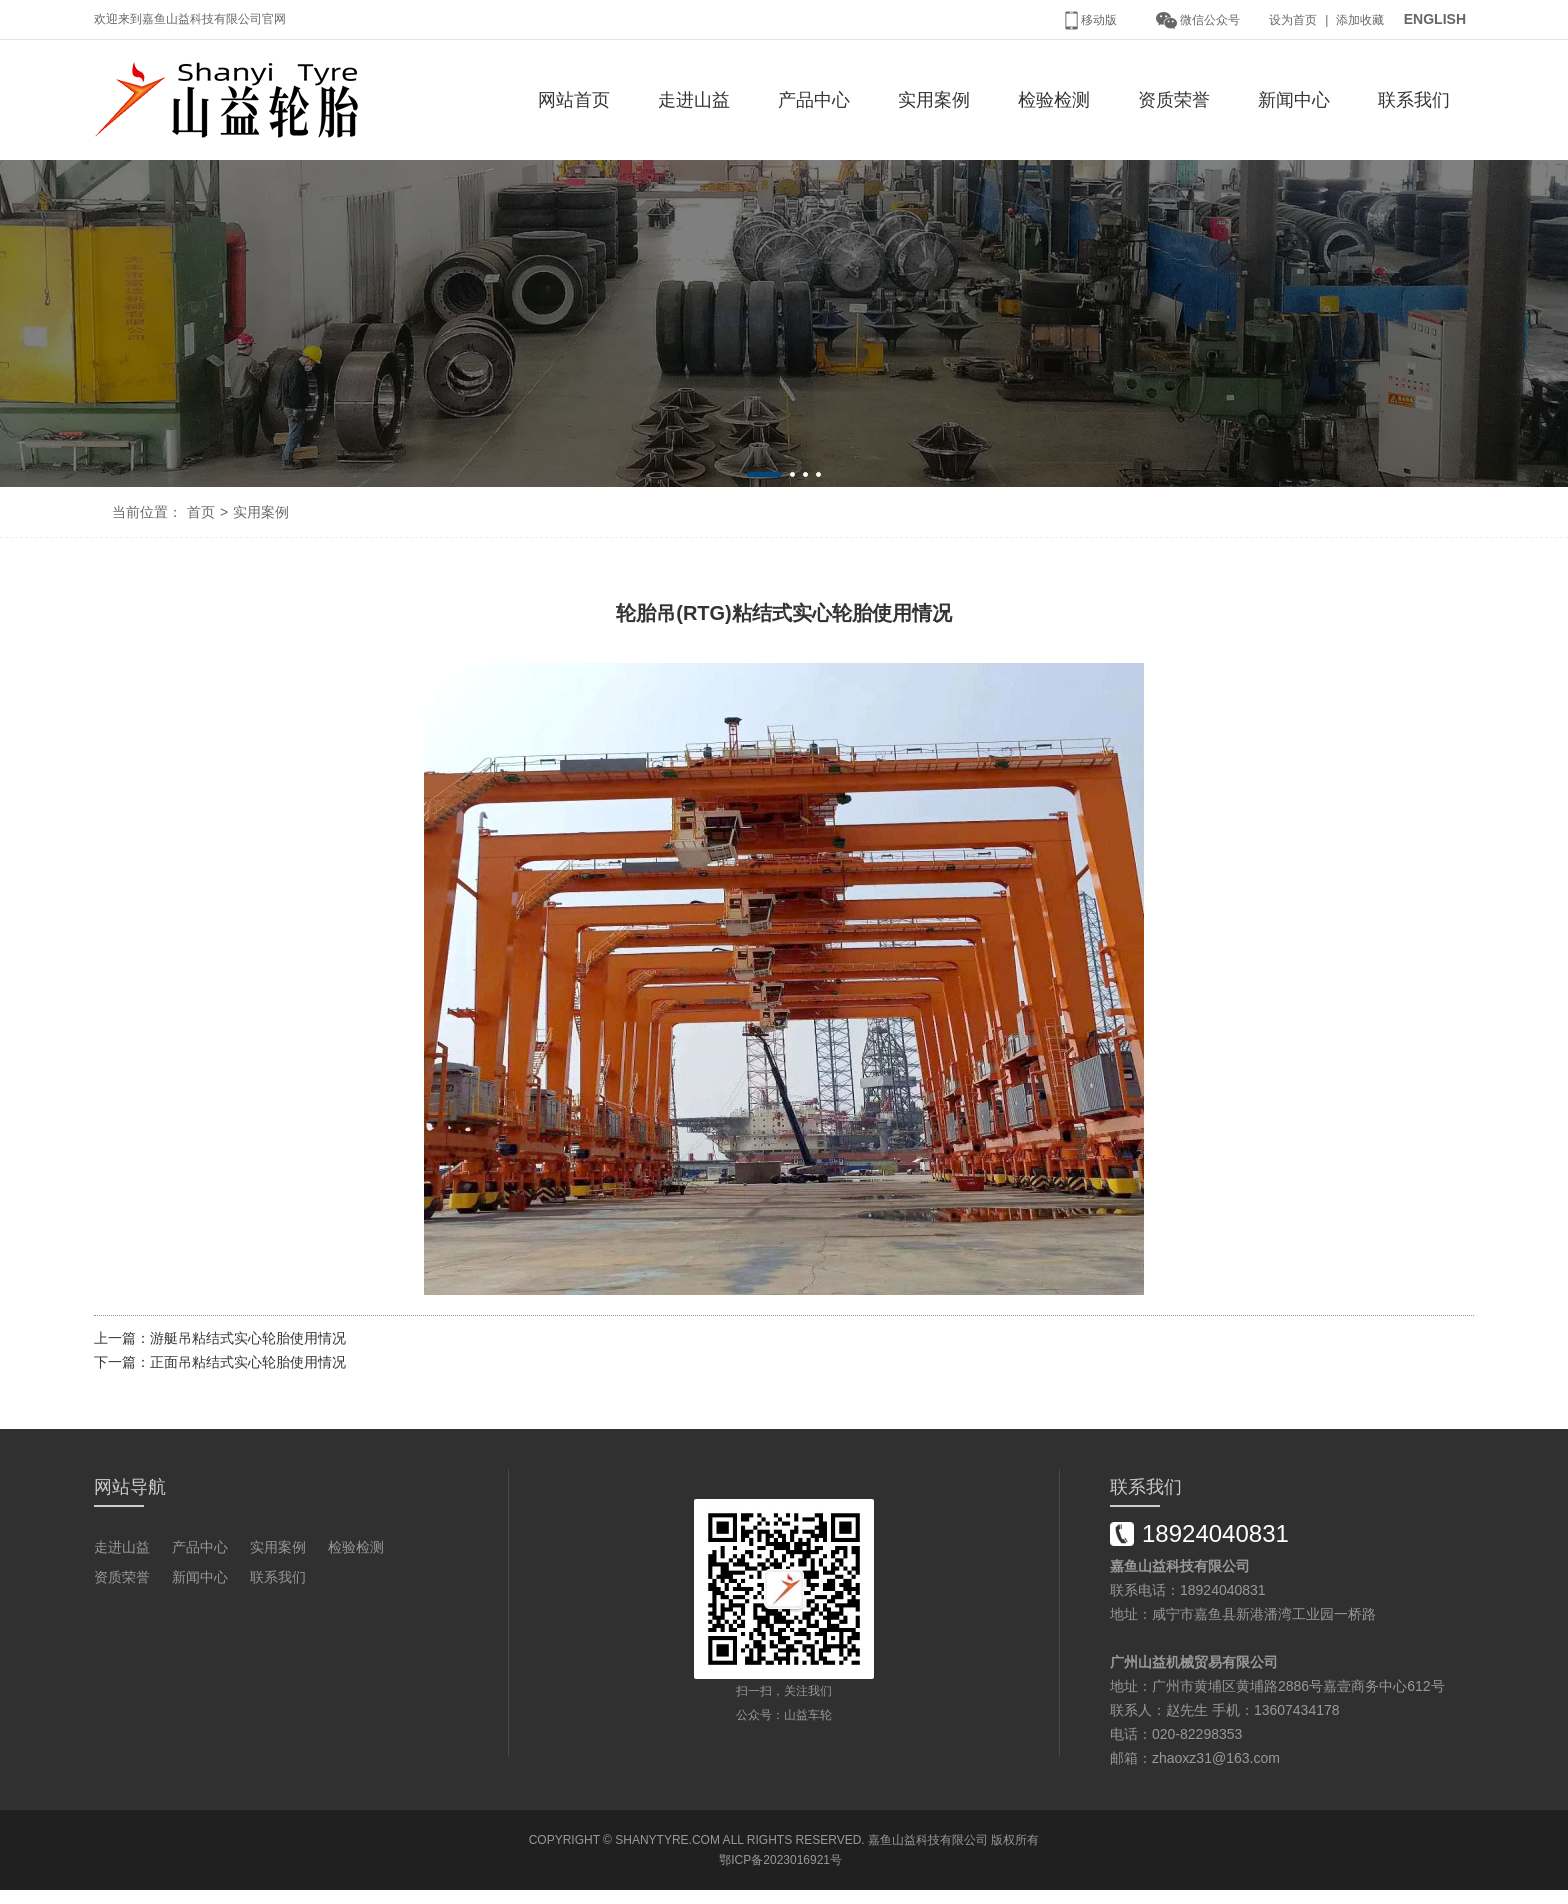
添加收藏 (1360, 20)
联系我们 (1414, 100)
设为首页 (1293, 20)
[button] (764, 474)
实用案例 (934, 100)
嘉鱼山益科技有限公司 (928, 1840)
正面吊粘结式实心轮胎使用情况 (248, 1362)
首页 (201, 512)
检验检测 (1054, 100)
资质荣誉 (1174, 100)
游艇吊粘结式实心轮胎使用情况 (248, 1338)
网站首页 (574, 100)
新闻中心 (1294, 100)
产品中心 (814, 100)
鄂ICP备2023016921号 (780, 1860)
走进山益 (694, 100)
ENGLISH (1435, 19)
